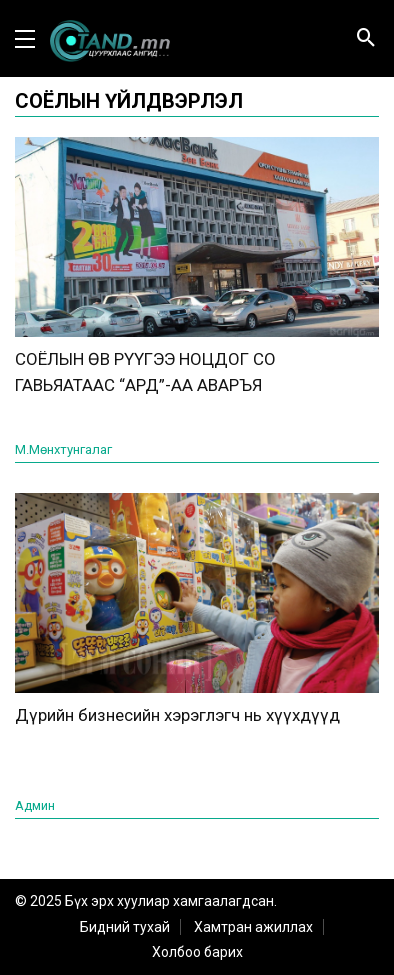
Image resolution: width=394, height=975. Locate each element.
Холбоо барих (197, 952)
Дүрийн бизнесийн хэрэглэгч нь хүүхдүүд (177, 715)
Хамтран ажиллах (253, 927)
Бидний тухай (125, 927)
